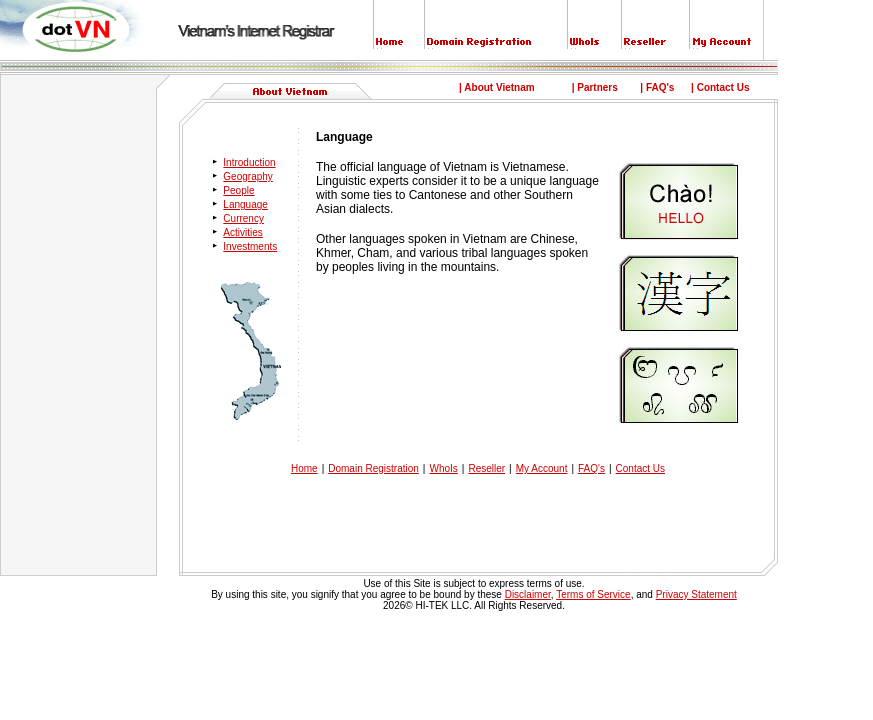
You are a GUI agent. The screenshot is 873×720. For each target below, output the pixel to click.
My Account (542, 468)
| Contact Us (720, 87)
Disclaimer (528, 594)
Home (304, 468)
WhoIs (443, 468)
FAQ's (591, 468)
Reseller (486, 468)
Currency (243, 218)
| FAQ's (657, 87)
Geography (247, 176)
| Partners (595, 87)
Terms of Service (593, 594)
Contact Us (640, 468)
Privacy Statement (696, 594)
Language (245, 204)
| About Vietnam (497, 87)
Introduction (249, 162)
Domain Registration (373, 468)
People (238, 190)
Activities (242, 232)
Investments (250, 246)
